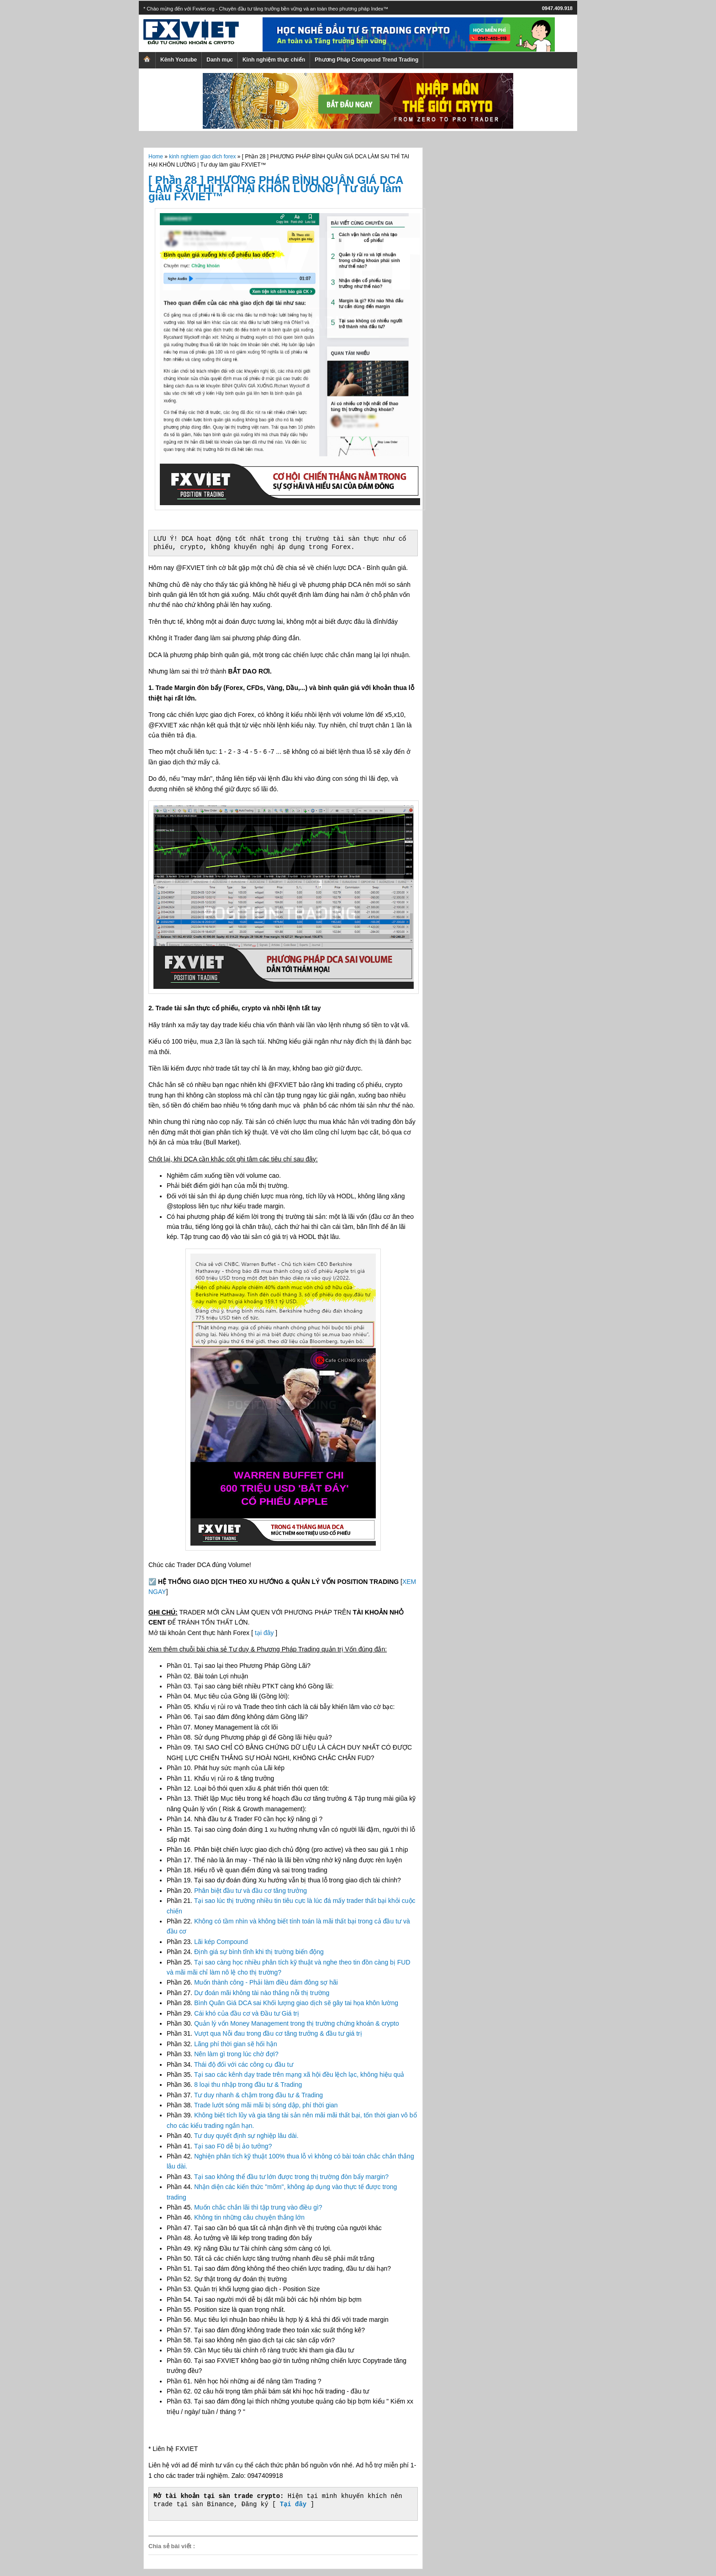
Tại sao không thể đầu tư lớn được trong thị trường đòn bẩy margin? (291, 2176)
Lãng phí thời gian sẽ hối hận (235, 2044)
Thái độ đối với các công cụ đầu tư (243, 2064)
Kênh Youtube (178, 60)
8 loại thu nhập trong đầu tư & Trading (248, 2084)
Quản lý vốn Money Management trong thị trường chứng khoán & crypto (296, 2023)
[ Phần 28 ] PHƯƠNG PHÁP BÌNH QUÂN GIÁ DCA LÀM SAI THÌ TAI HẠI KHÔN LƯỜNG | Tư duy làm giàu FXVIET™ (275, 188)
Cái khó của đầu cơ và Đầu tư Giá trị (246, 2013)
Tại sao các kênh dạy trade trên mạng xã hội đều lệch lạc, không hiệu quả (299, 2074)
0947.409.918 (557, 8)
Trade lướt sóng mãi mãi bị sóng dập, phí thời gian (266, 2105)
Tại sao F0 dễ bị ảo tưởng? (233, 2146)
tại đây (264, 1632)
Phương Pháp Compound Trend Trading (366, 60)
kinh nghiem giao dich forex (202, 156)
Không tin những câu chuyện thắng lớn (249, 2217)
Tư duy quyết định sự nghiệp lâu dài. (246, 2135)
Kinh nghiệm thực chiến (273, 60)
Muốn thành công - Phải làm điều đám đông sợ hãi (266, 1982)
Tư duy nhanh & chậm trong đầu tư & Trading (258, 2095)
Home (155, 156)
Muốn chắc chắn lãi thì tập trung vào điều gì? (258, 2207)
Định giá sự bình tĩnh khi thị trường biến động (259, 1951)
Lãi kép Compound (221, 1941)
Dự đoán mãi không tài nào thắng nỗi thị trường (261, 1992)
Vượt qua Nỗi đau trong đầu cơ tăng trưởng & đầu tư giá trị (278, 2033)
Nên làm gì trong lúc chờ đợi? (236, 2054)
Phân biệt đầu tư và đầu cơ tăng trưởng (250, 1890)
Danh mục (219, 60)
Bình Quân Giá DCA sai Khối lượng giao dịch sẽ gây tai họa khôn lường (296, 2002)
